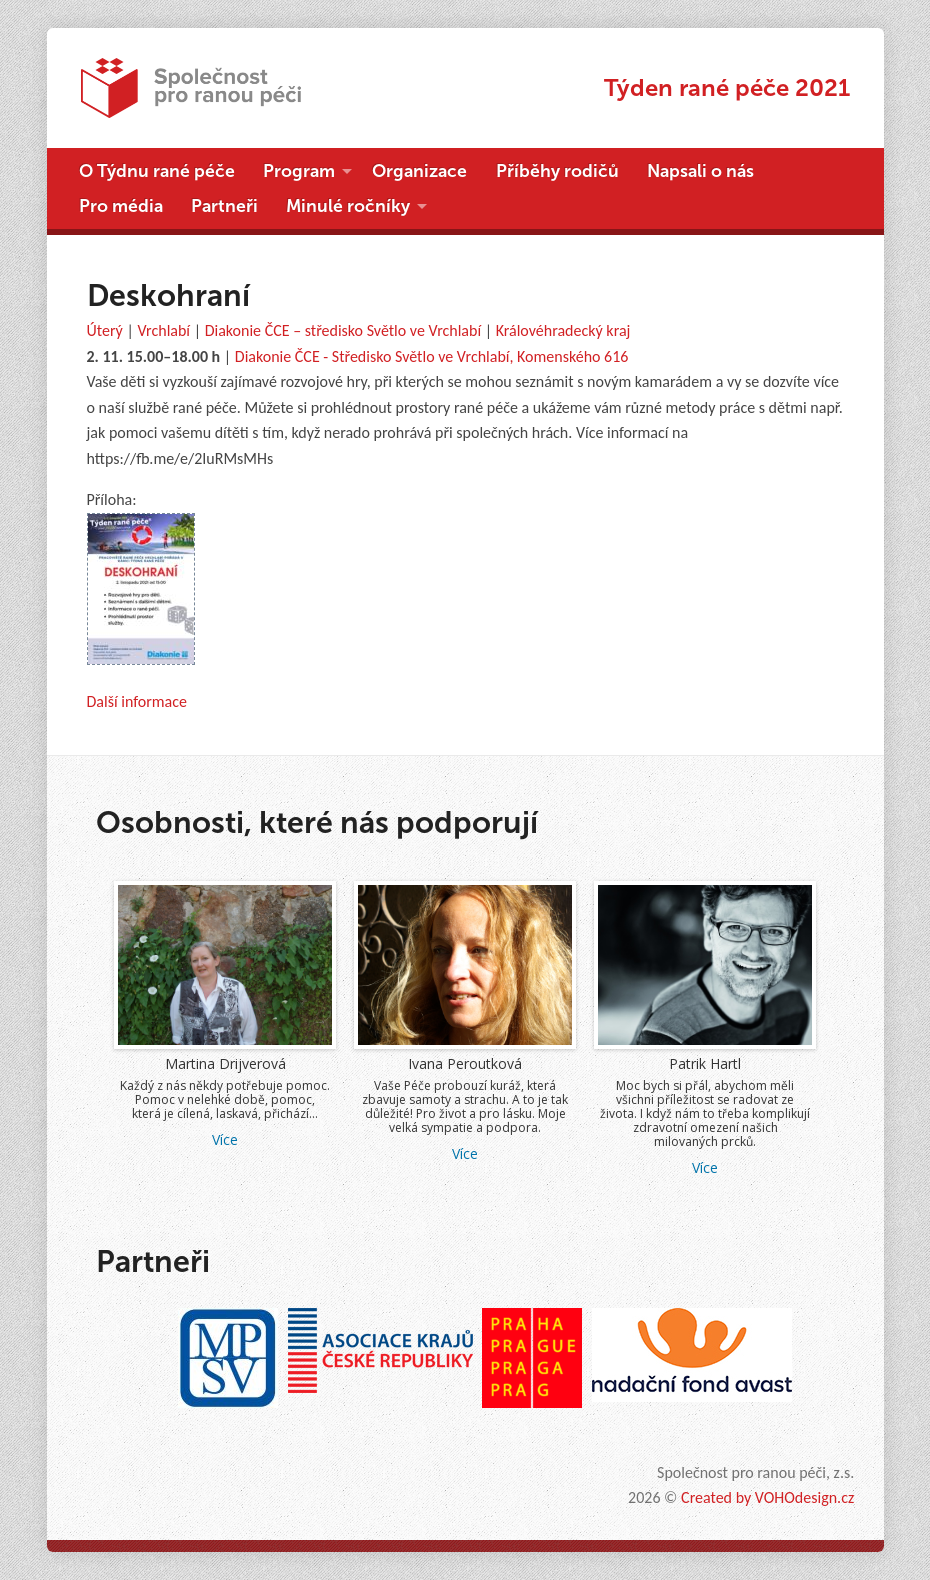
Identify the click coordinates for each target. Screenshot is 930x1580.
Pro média (121, 206)
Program (299, 171)
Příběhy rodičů (557, 171)
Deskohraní (168, 295)
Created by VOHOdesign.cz (767, 1497)
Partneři (224, 206)
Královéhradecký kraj (563, 330)
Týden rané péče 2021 (727, 87)
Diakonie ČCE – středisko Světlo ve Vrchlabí (343, 330)
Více (225, 1139)
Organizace (419, 171)
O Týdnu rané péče (157, 171)
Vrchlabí (163, 330)
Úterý (105, 330)
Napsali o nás (700, 171)
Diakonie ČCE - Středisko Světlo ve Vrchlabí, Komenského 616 (432, 356)
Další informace (137, 701)
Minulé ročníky (348, 206)
